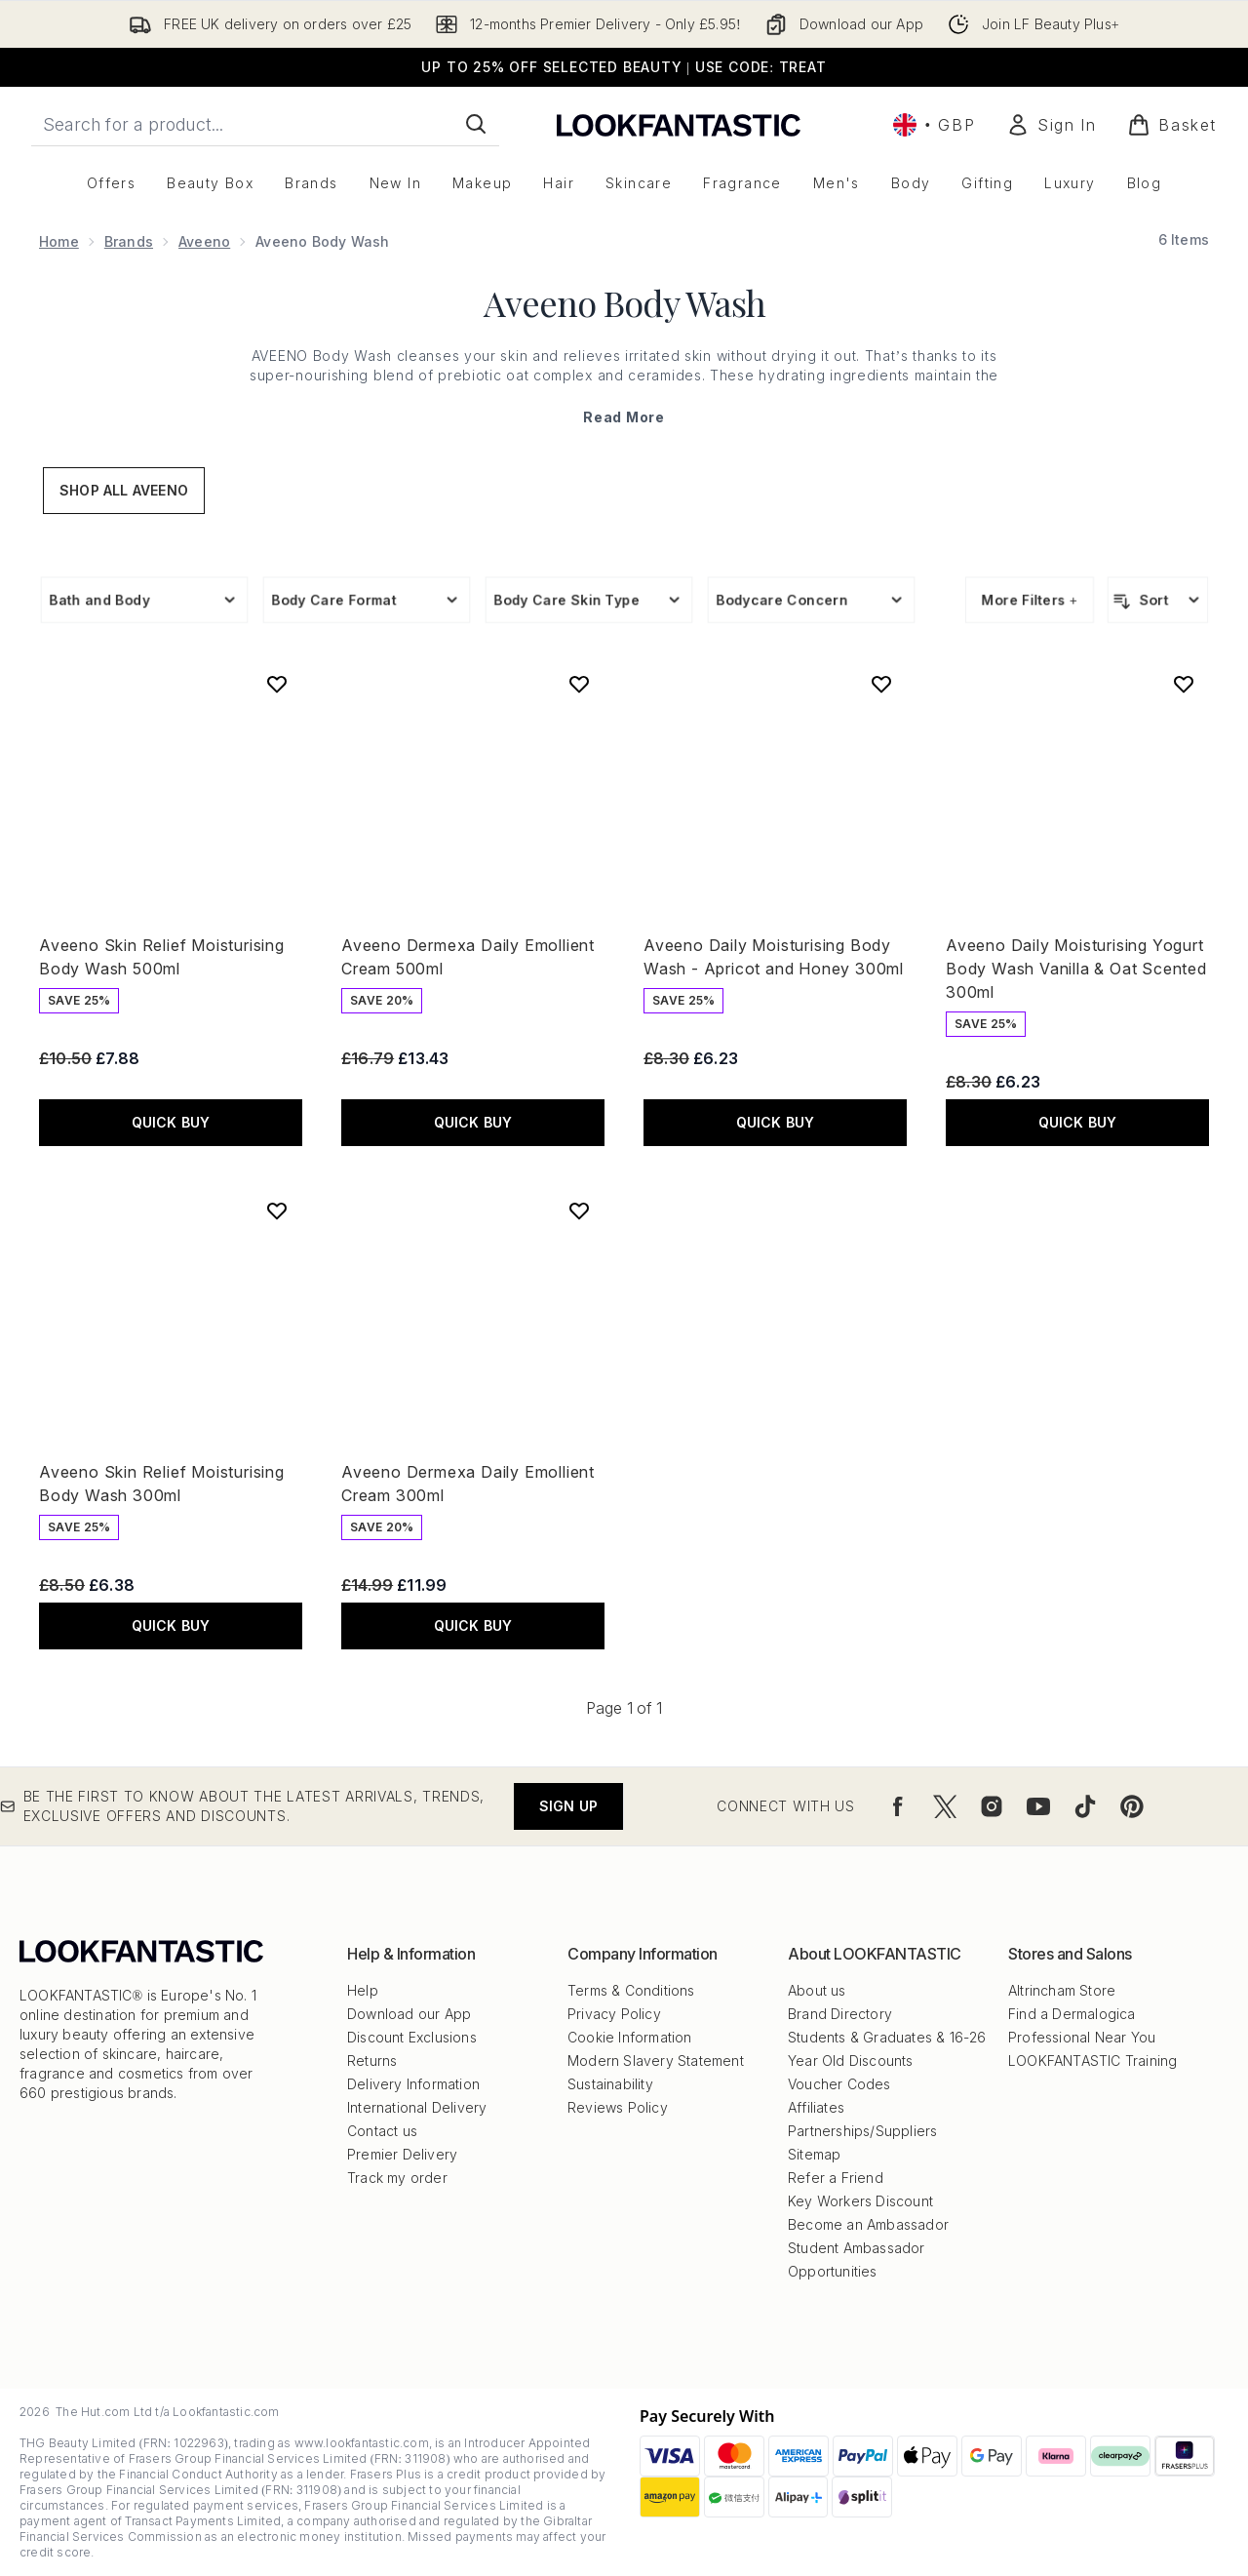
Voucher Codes (839, 2084)
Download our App (409, 2013)
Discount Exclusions (412, 2037)
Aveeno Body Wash (624, 302)
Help (362, 1990)
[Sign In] (1051, 124)
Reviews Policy (617, 2107)
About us (817, 1990)
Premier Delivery (402, 2154)
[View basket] (1172, 125)
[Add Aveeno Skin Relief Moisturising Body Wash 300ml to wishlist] (277, 1210)
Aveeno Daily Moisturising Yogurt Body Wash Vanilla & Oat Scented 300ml (1076, 968)
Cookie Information (629, 2037)
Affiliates (816, 2107)
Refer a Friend (835, 2177)
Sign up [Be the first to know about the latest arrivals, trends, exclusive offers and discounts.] (568, 1806)
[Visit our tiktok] (1085, 1806)
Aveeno (204, 241)
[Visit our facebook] (898, 1806)
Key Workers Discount (860, 2201)
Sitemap (814, 2154)
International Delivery (417, 2107)
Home (59, 241)
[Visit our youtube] (1038, 1806)
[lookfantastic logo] (678, 124)
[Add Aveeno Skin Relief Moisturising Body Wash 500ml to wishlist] (277, 683)
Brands (128, 241)
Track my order (397, 2177)
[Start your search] (265, 123)
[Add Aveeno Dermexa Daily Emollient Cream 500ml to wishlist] (579, 683)
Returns (372, 2060)
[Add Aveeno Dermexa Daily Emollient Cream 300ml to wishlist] (579, 1210)
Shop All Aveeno (123, 490)
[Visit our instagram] (991, 1806)
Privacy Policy (614, 2013)
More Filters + (1029, 599)
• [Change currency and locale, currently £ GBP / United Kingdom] (934, 125)
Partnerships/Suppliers (862, 2130)
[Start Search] (476, 123)
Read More (623, 417)
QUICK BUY (171, 1122)
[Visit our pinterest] (1132, 1806)
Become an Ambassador (868, 2224)
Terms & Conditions (631, 1990)
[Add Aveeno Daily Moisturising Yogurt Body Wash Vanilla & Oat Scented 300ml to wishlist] (1183, 683)
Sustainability (610, 2084)
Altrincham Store (1061, 1990)
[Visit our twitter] (944, 1806)
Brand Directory (840, 2013)
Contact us (382, 2130)
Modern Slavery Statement (655, 2060)
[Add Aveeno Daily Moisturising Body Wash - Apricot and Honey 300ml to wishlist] (881, 683)
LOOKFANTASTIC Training (1092, 2060)
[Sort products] (1158, 599)
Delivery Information (413, 2084)
